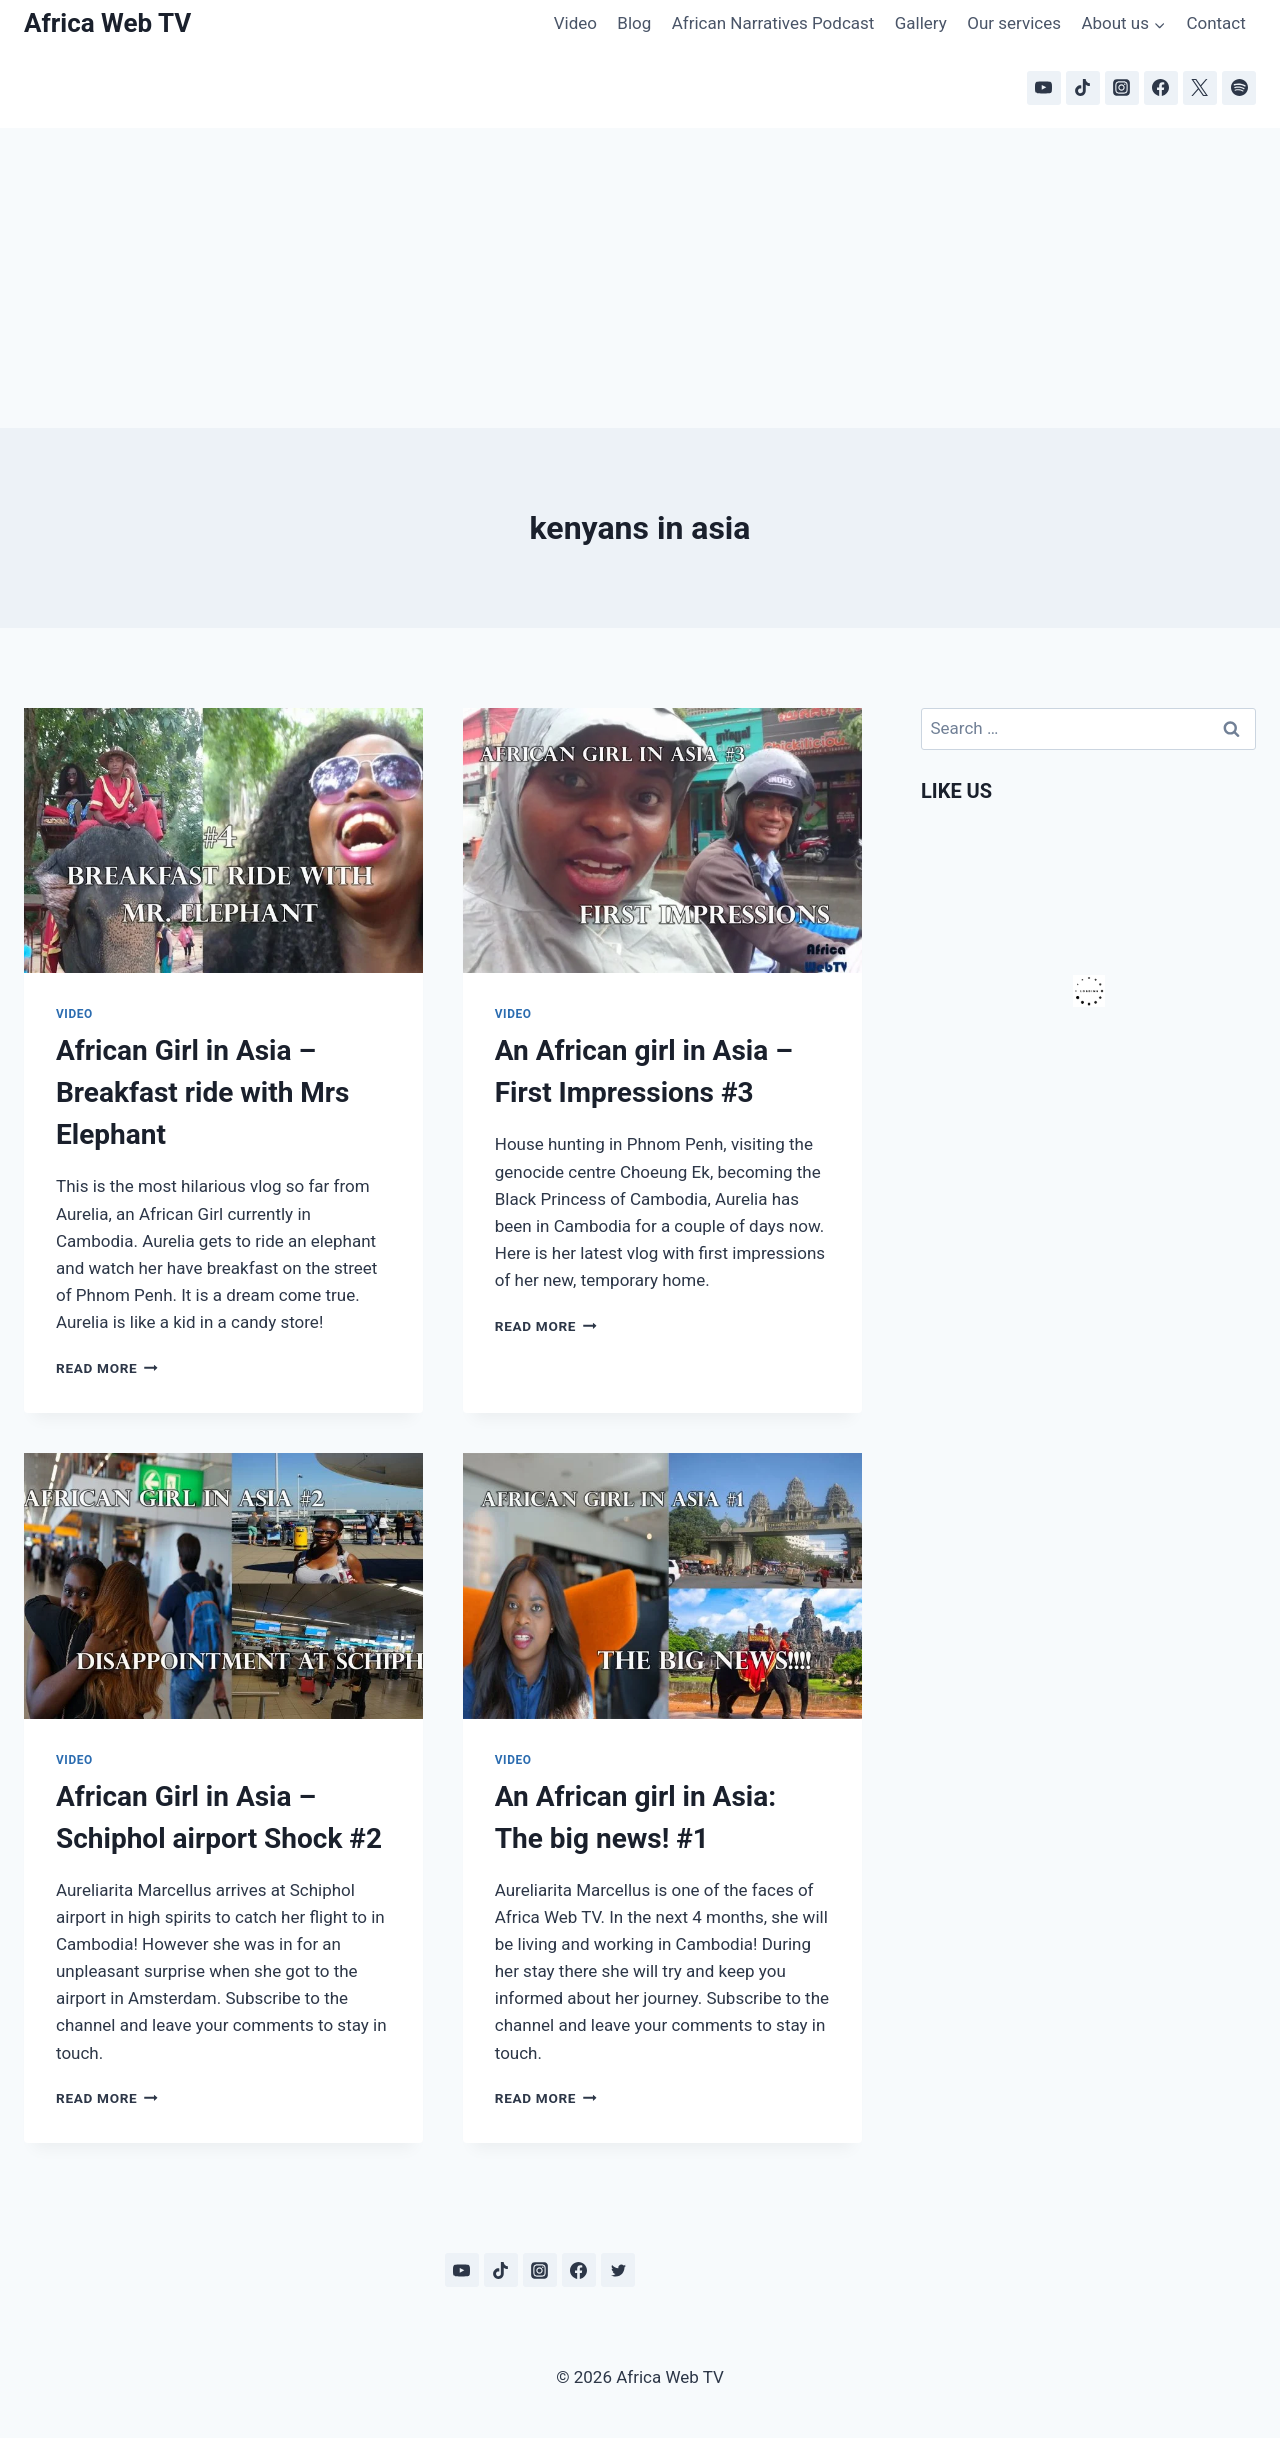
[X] (1200, 88)
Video (575, 23)
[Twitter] (618, 2270)
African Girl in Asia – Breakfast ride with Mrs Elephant (203, 1092)
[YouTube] (1044, 88)
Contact (1215, 23)
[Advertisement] (640, 278)
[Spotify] (1239, 88)
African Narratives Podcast (773, 23)
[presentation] (223, 841)
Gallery (921, 23)
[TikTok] (1083, 88)
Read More (107, 1368)
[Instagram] (1122, 88)
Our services (1014, 23)
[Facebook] (1161, 88)
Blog (634, 23)
